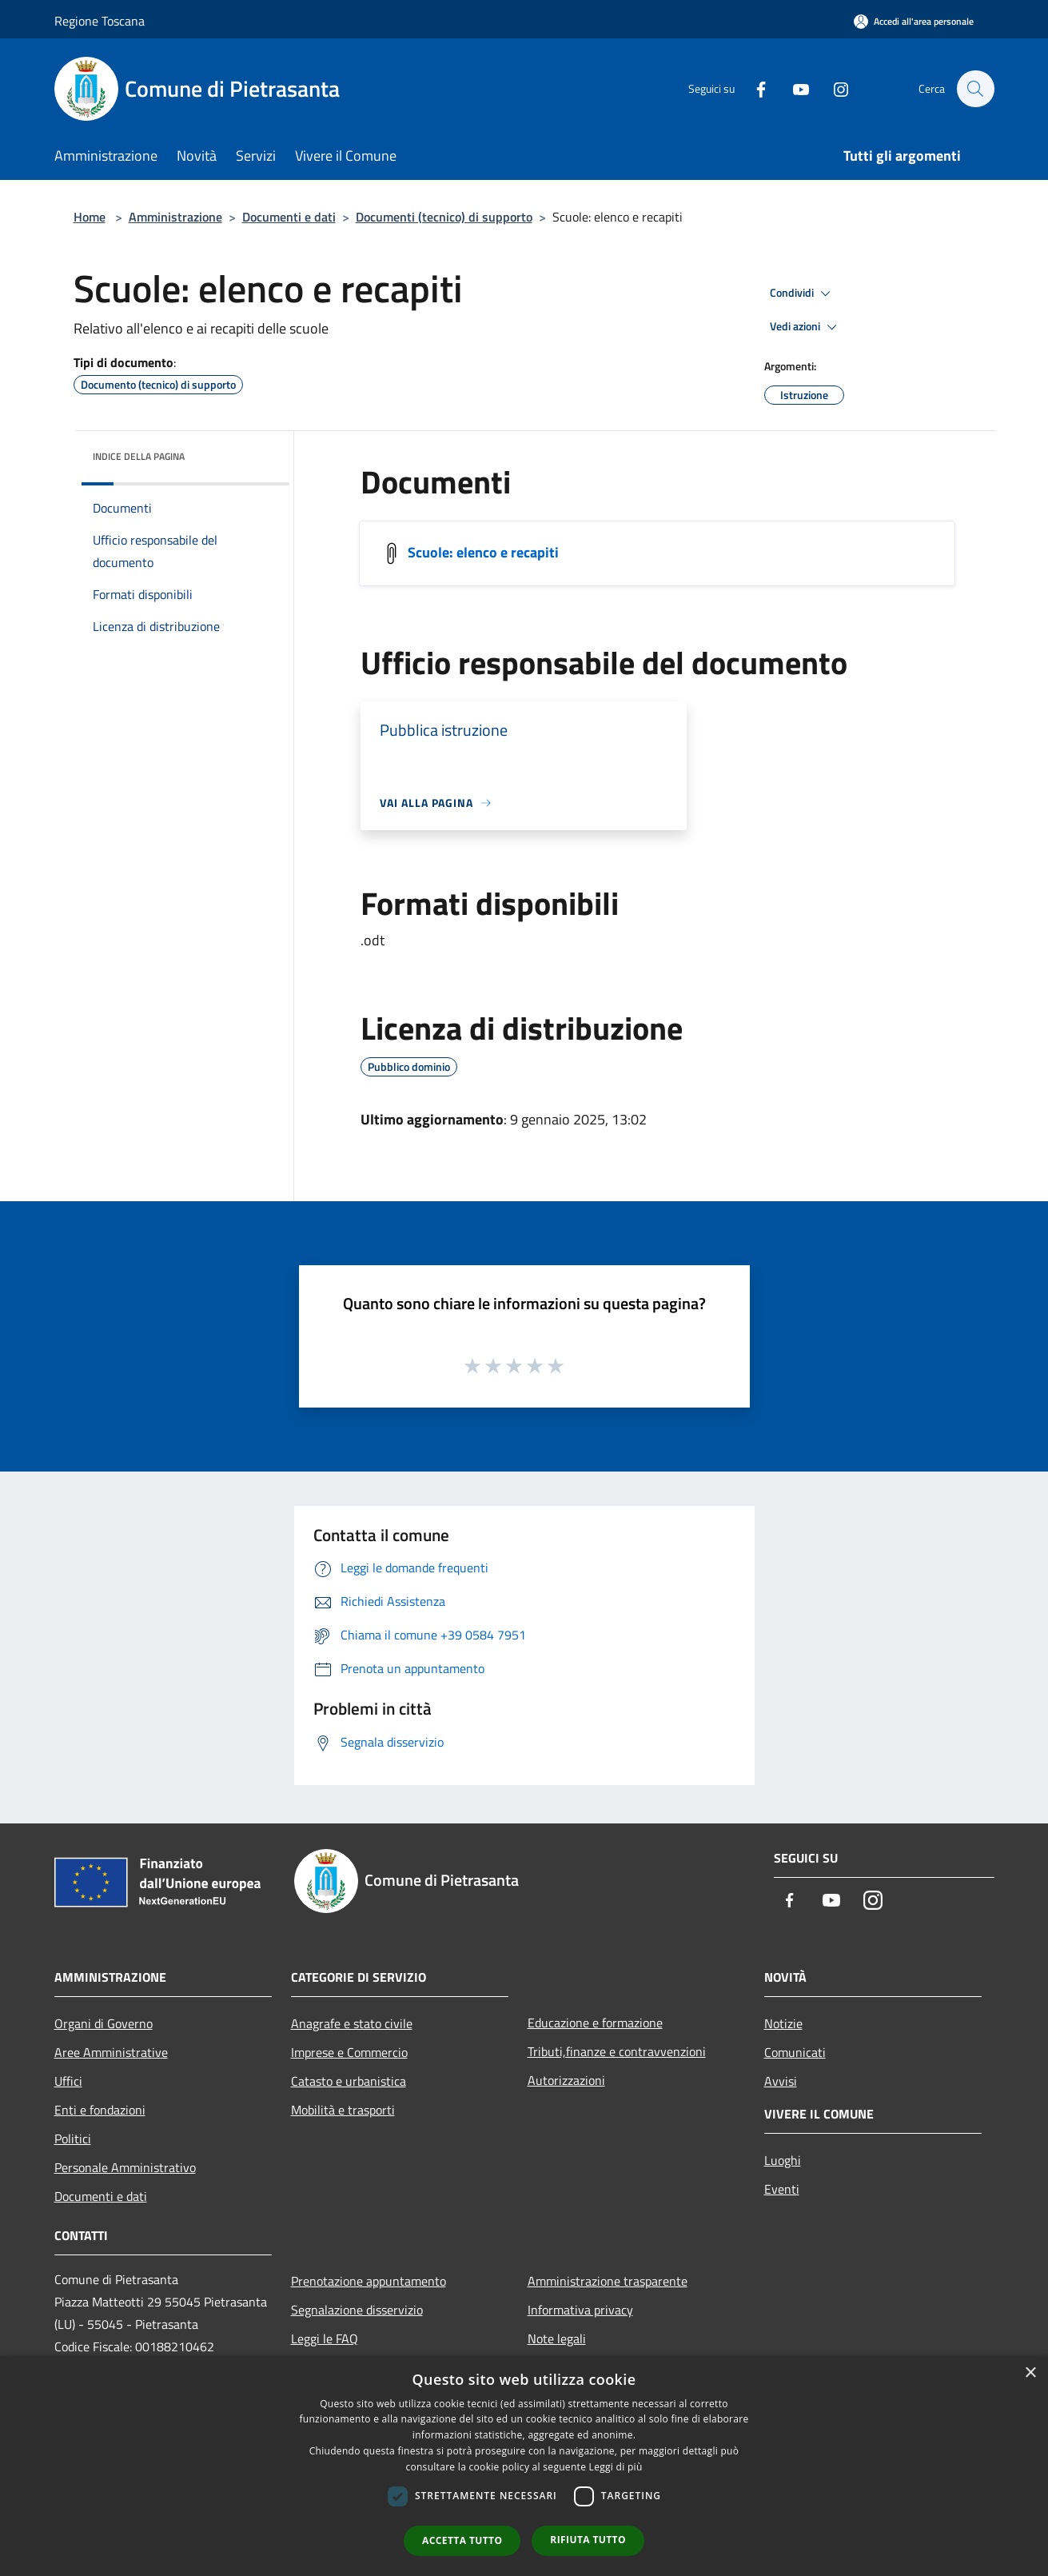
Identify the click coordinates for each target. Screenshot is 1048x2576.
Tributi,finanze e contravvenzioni (617, 2051)
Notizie (783, 2023)
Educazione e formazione (595, 2022)
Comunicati (795, 2052)
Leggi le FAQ (324, 2338)
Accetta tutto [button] (462, 2540)
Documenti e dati (289, 216)
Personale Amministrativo (125, 2167)
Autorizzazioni (566, 2080)
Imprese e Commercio (349, 2052)
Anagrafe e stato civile (351, 2023)
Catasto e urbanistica (348, 2081)
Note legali (557, 2338)
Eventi (781, 2189)
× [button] (1030, 2373)
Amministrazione (175, 216)
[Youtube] (793, 88)
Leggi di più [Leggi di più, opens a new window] (616, 2467)
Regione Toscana (99, 20)
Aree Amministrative (111, 2052)
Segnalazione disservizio (357, 2309)
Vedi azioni (806, 327)
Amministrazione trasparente (607, 2280)
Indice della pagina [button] (139, 456)
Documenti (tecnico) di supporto (444, 216)
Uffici (68, 2081)
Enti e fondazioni (99, 2109)
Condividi (802, 293)
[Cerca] (975, 89)
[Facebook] (753, 88)
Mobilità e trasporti (343, 2109)
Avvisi (780, 2081)
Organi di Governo (103, 2023)
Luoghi (782, 2160)
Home (90, 216)
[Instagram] (833, 88)
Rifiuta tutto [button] (588, 2539)
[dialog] (524, 2466)
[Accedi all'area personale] (913, 21)
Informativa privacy (580, 2309)
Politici (72, 2138)
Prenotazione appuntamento (368, 2280)
